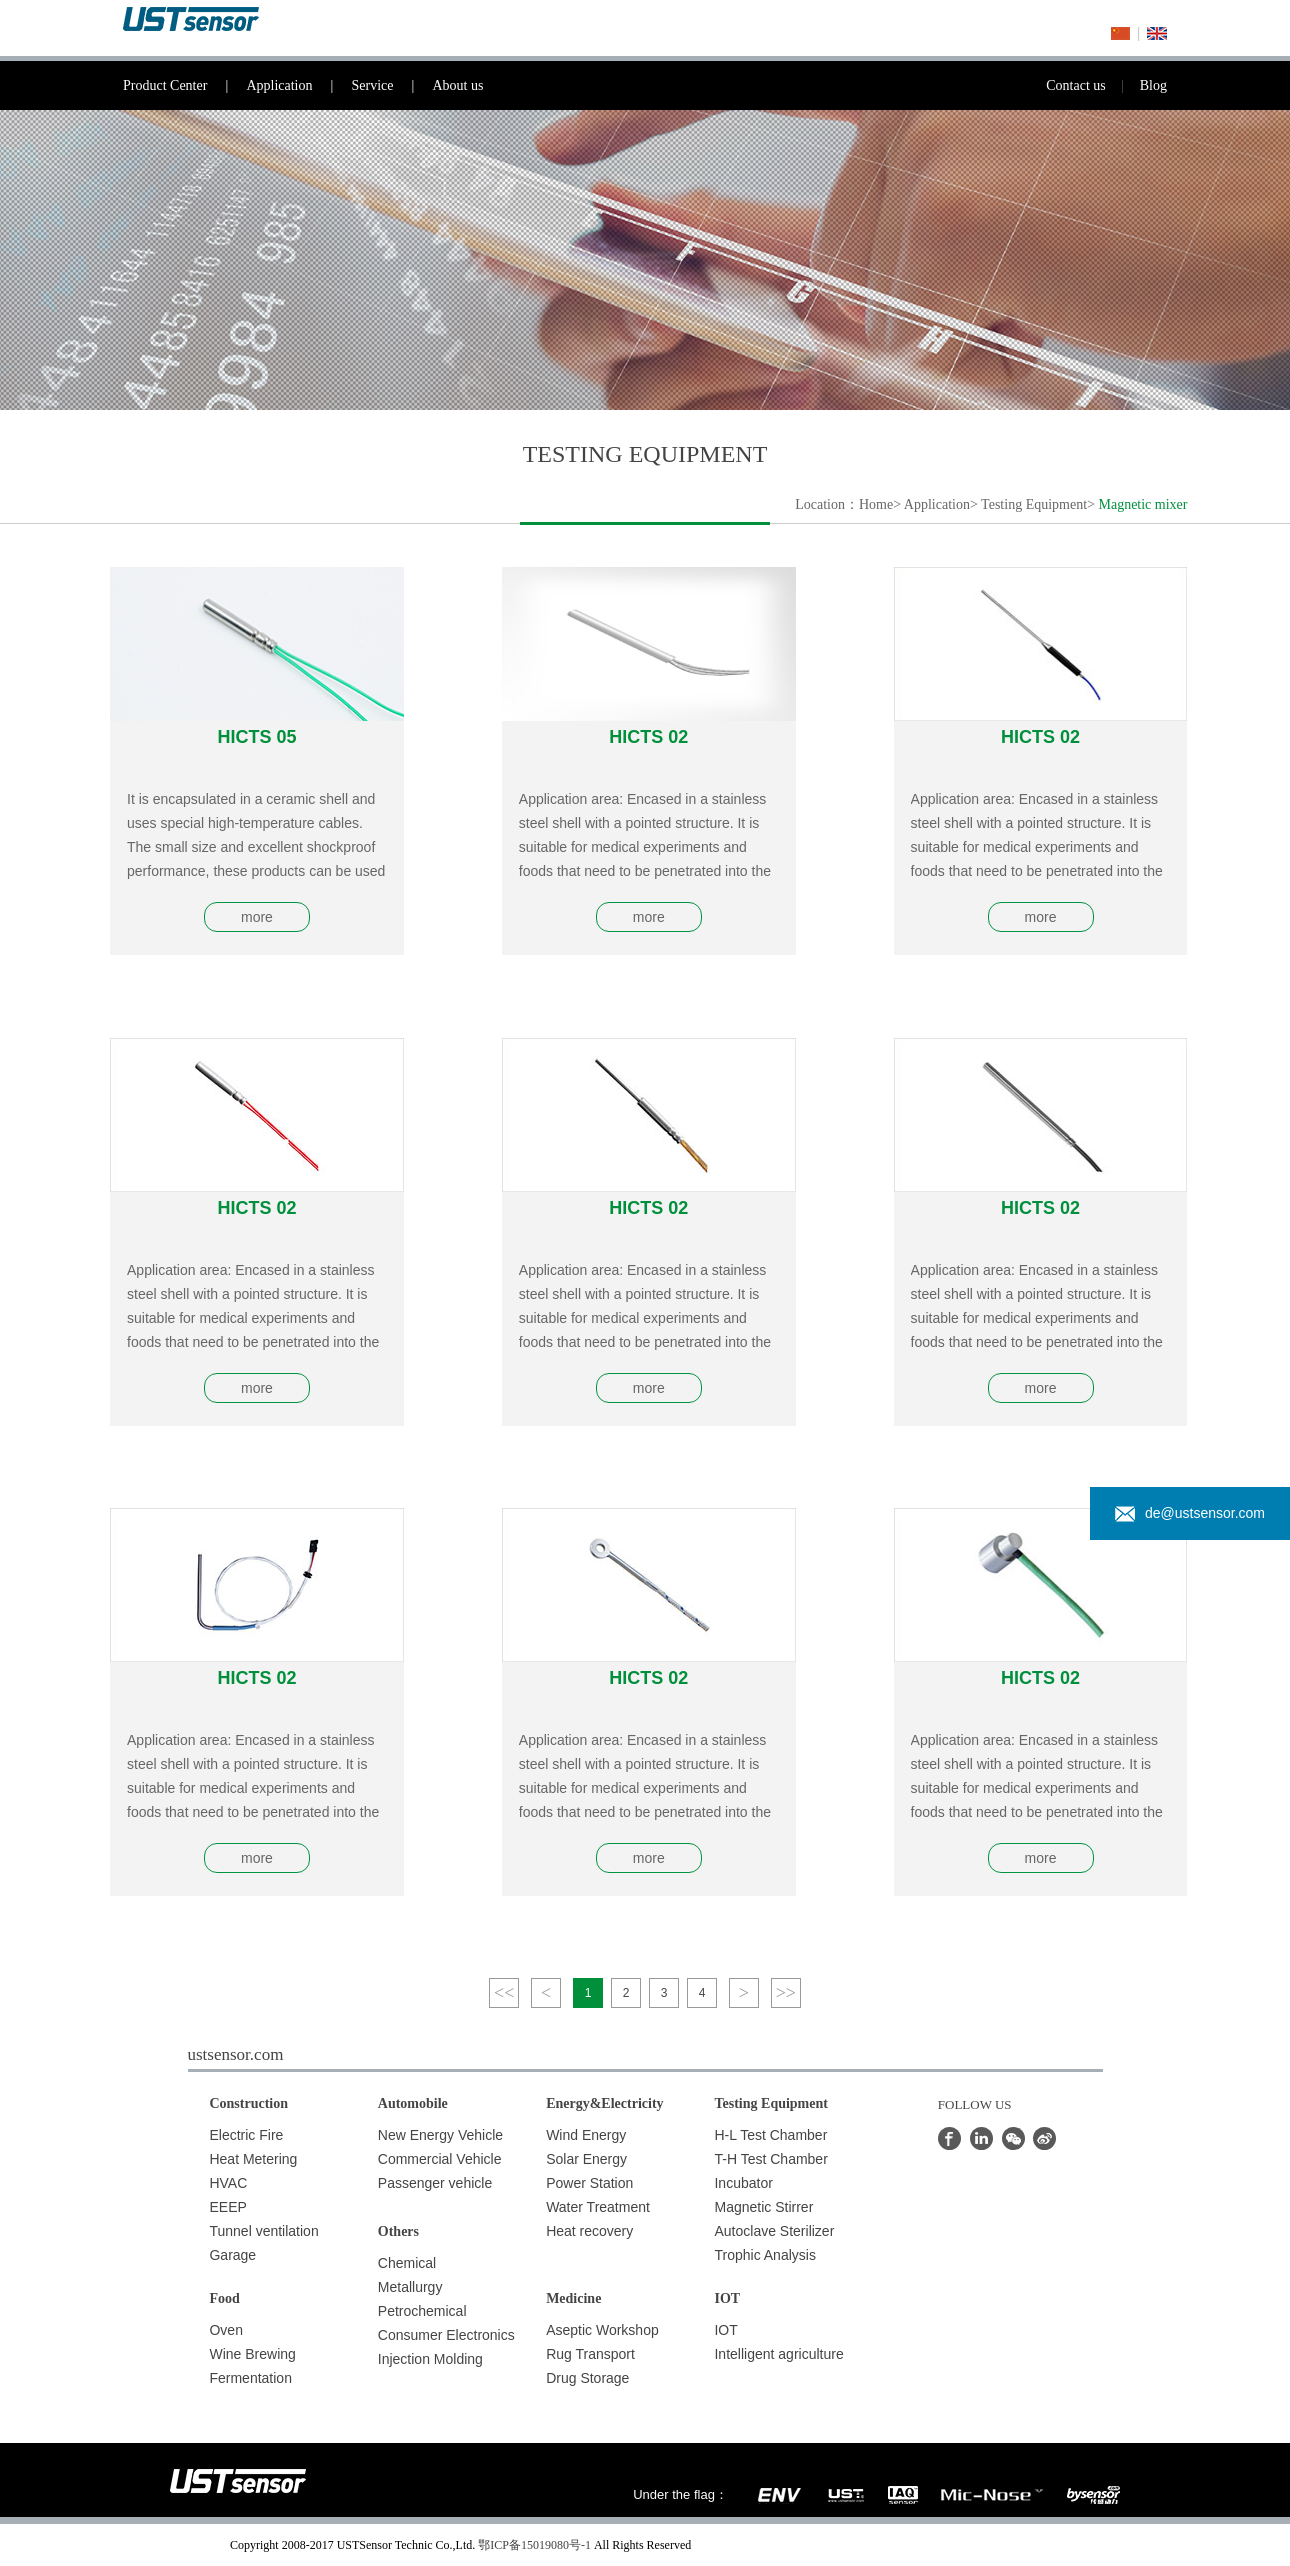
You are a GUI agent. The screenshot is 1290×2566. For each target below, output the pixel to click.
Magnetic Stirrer (763, 2207)
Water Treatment (598, 2207)
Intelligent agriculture (778, 2354)
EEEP (227, 2207)
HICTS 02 (648, 737)
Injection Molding (430, 2359)
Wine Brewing (252, 2354)
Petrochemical (422, 2311)
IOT (725, 2330)
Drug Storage (587, 2378)
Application (298, 85)
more (257, 917)
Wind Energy (586, 2135)
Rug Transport (590, 2354)
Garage (232, 2255)
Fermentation (250, 2378)
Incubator (743, 2183)
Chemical (407, 2263)
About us (457, 85)
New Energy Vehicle (440, 2135)
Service (391, 85)
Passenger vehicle (435, 2183)
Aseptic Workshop (602, 2330)
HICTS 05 (256, 737)
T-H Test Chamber (770, 2159)
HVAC (228, 2183)
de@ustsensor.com (1190, 1513)
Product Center (184, 85)
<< (504, 1993)
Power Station (589, 2183)
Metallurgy (410, 2287)
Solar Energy (586, 2159)
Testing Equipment (1034, 504)
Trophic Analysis (764, 2255)
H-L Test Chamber (770, 2135)
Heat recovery (589, 2231)
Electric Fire (246, 2135)
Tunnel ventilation (263, 2231)
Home (876, 504)
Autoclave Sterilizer (774, 2231)
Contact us (1093, 85)
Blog (1153, 85)
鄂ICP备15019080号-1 (534, 2545)
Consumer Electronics (446, 2335)
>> (786, 1993)
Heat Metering (253, 2159)
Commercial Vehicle (440, 2159)
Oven (225, 2330)
